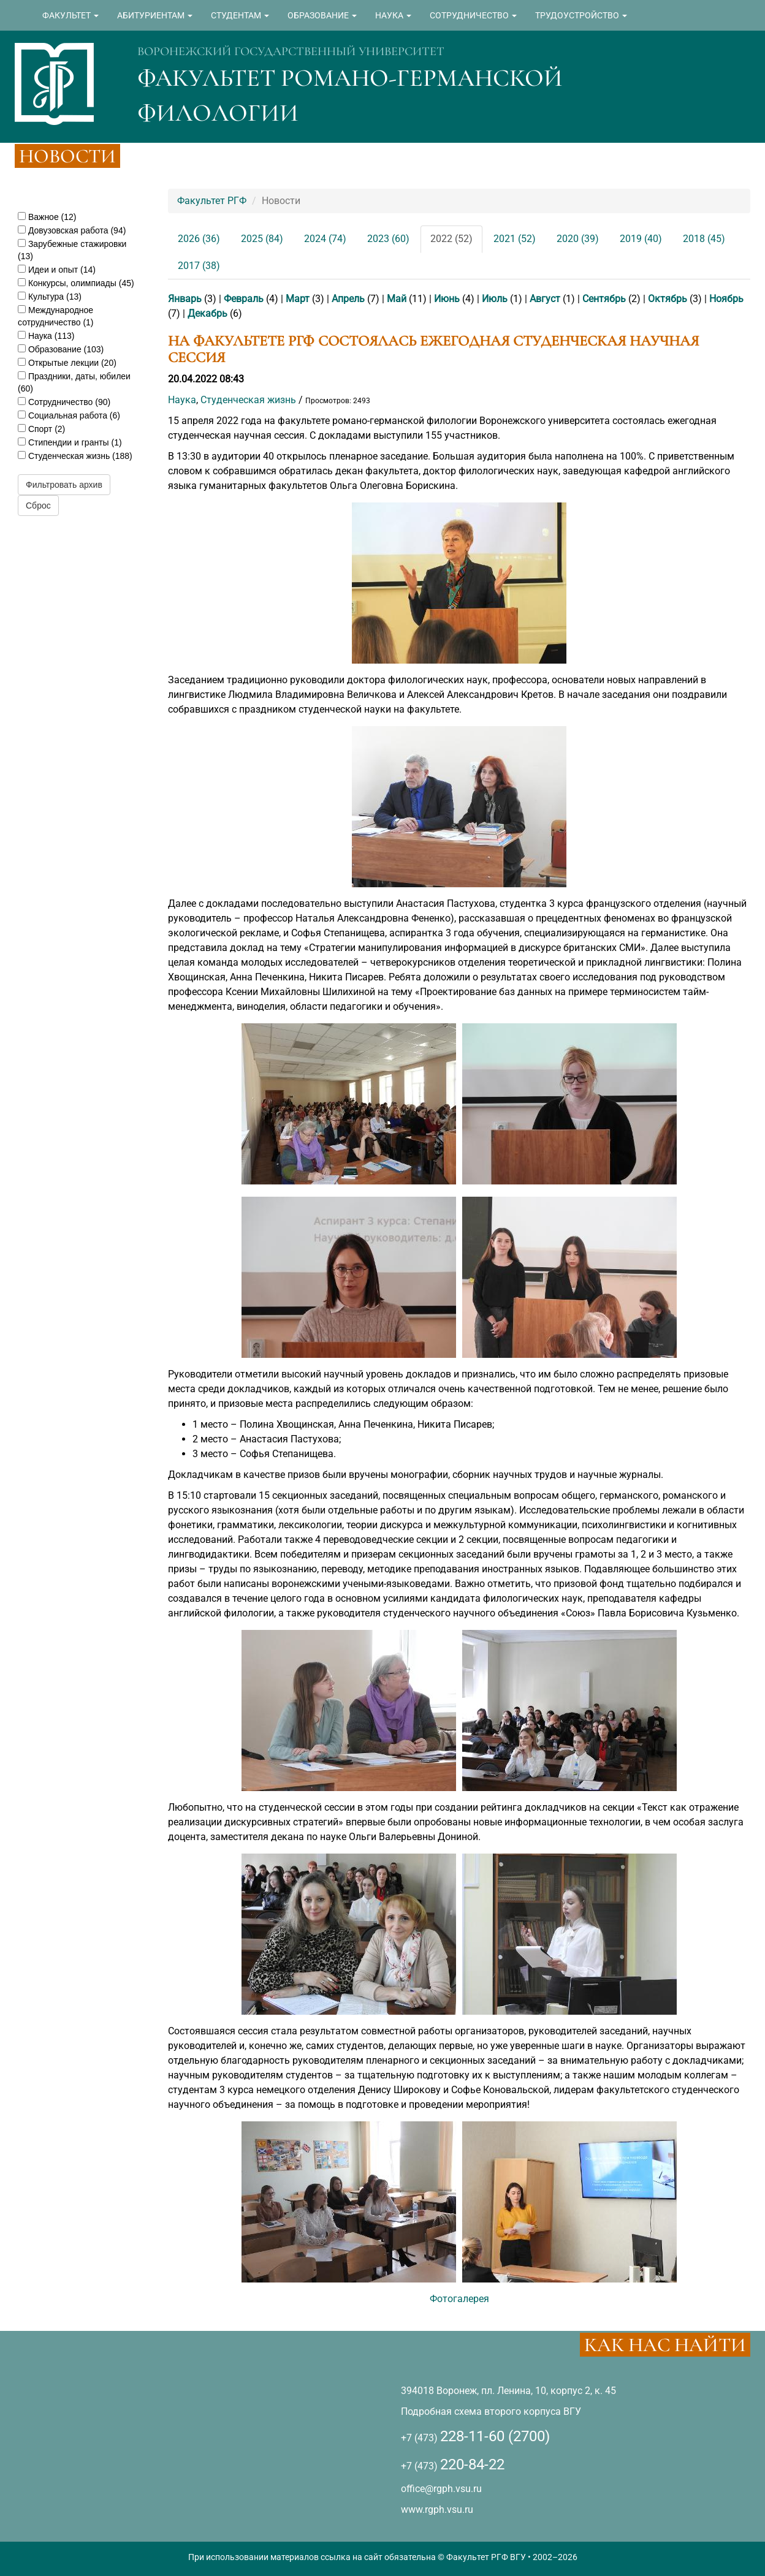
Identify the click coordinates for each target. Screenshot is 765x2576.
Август (545, 299)
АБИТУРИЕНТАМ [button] (154, 15)
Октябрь (667, 299)
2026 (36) (199, 238)
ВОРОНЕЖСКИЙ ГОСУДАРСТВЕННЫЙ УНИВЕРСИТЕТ (290, 51)
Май (396, 299)
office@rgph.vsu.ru (441, 2489)
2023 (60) (388, 238)
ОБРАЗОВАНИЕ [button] (322, 15)
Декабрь (207, 313)
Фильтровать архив (64, 485)
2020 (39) (578, 238)
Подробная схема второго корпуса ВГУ (491, 2411)
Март (298, 299)
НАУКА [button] (393, 15)
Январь (185, 299)
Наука (182, 400)
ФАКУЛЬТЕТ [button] (70, 15)
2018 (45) (704, 238)
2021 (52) (514, 238)
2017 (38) (199, 265)
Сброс (38, 505)
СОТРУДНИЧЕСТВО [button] (473, 15)
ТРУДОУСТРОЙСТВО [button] (581, 15)
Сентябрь (604, 299)
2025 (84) (262, 238)
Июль (495, 299)
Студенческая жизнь (248, 400)
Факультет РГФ (211, 200)
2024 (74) (325, 238)
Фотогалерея (459, 2299)
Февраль (244, 299)
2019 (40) (641, 238)
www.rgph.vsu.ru (437, 2509)
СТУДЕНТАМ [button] (240, 15)
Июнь (447, 299)
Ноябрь (726, 299)
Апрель (348, 299)
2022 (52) (451, 238)
